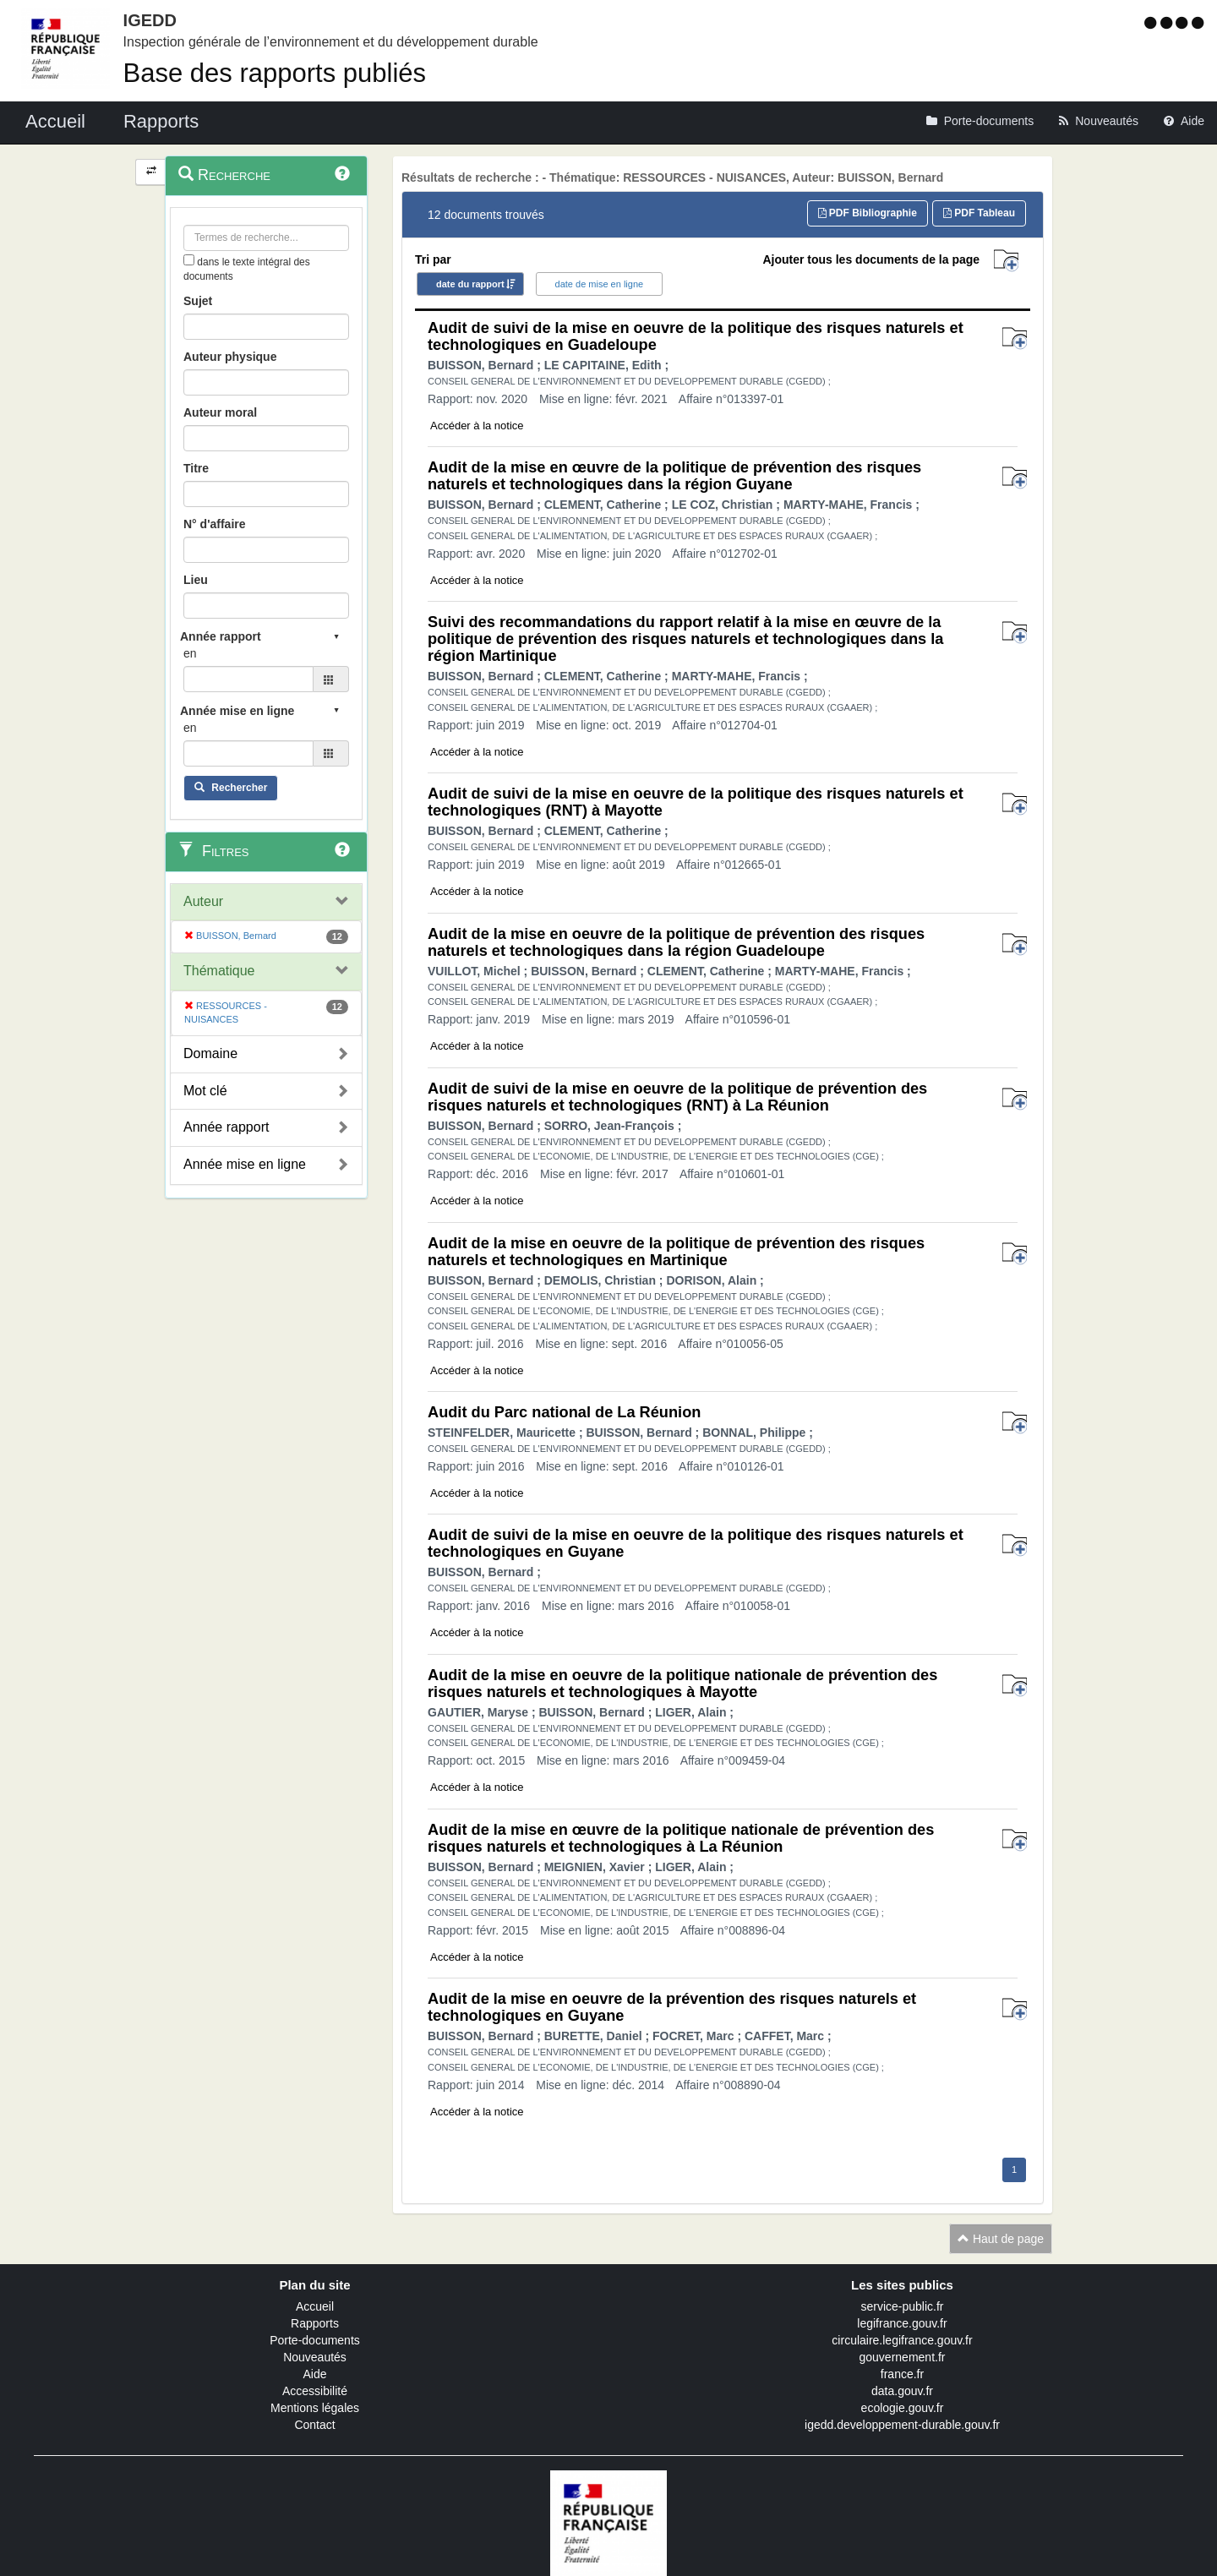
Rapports (315, 2323)
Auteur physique (229, 356)
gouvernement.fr (903, 2357)
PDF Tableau (979, 213)
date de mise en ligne (599, 284)
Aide (314, 2374)
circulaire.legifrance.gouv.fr (902, 2340)
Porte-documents (315, 2340)
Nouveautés (315, 2357)
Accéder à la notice (477, 425)
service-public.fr (901, 2306)
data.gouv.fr (902, 2391)
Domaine (210, 1053)
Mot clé (205, 1090)
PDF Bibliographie (867, 213)
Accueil (315, 2306)
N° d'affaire (214, 524)
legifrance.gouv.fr (902, 2323)
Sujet (197, 301)
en (190, 653)
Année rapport (226, 1127)
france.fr (902, 2374)
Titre (196, 468)
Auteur (203, 901)
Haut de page (1001, 2239)
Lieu (195, 580)
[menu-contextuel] (188, 259)
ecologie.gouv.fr (902, 2408)
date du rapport (470, 284)
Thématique (219, 970)
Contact (314, 2424)
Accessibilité (314, 2391)
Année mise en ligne (244, 1164)
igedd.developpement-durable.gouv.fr (902, 2424)
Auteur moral (220, 412)
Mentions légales (314, 2408)
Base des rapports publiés (274, 73)
